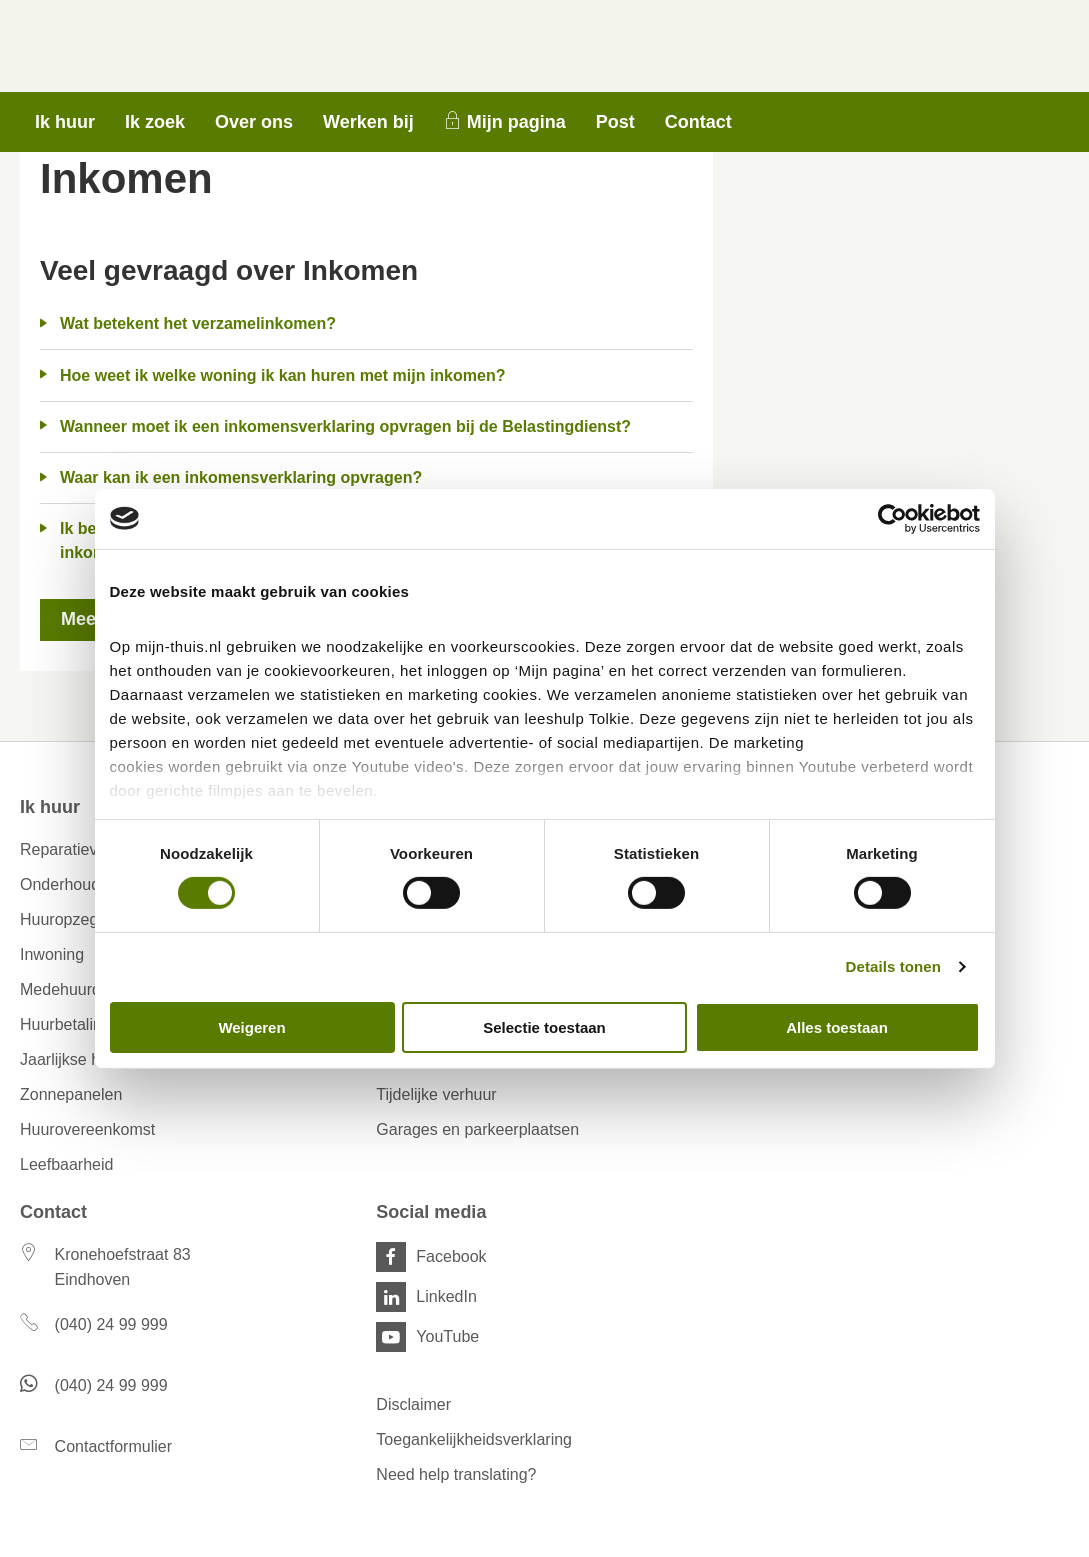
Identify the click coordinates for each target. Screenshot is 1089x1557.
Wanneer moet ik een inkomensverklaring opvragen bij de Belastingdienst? (345, 426)
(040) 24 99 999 (111, 1324)
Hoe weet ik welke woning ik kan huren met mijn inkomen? (282, 375)
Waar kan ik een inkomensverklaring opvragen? (241, 477)
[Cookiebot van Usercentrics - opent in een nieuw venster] (892, 518)
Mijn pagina (516, 122)
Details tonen (893, 966)
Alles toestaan (837, 1027)
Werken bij (368, 122)
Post (615, 122)
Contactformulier (113, 1446)
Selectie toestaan (544, 1027)
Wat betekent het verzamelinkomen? (198, 323)
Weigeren (251, 1027)
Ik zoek (155, 122)
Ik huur (65, 122)
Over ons (254, 122)
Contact (698, 122)
